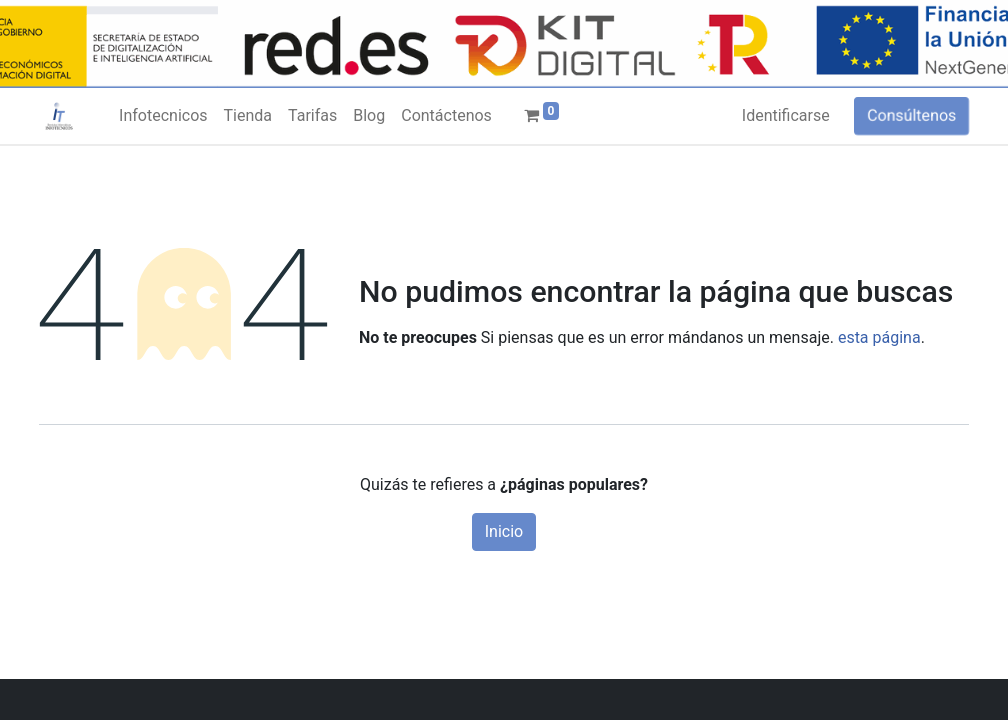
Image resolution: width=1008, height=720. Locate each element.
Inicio (504, 531)
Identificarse (786, 115)
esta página (879, 337)
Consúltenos (911, 115)
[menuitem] (163, 116)
